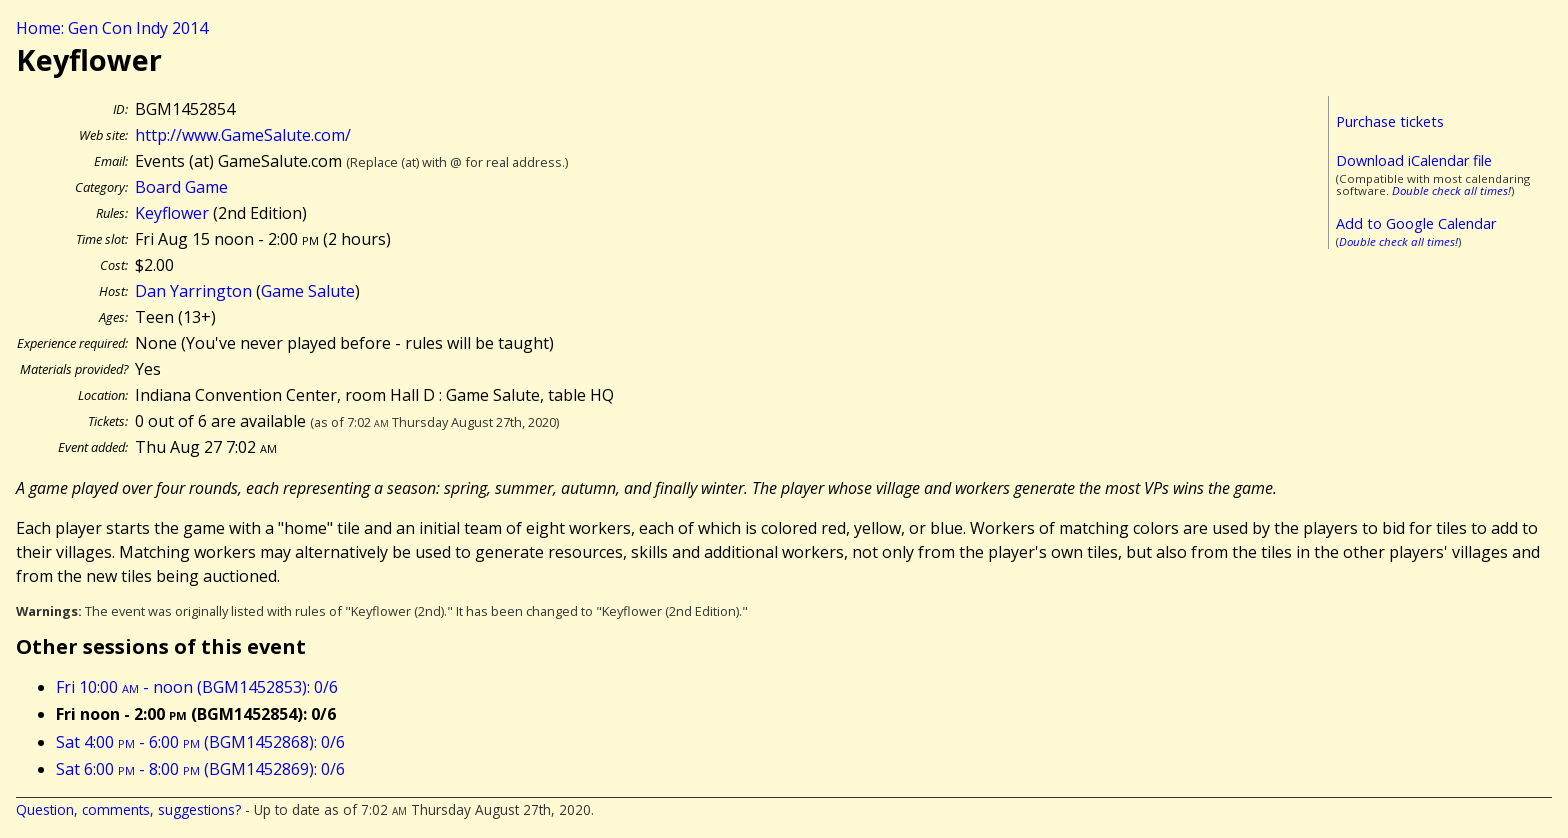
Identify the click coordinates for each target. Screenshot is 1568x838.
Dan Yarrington (193, 291)
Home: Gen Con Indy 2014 (112, 28)
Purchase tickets (1390, 121)
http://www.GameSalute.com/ (243, 135)
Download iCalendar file (1414, 160)
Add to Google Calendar (1416, 223)
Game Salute (308, 291)
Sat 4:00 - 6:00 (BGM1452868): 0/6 (200, 742)
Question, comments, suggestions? (128, 809)
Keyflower (172, 213)
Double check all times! (1451, 190)
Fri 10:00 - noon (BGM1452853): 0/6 (197, 687)
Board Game (181, 187)
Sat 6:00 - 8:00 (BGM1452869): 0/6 (200, 769)
